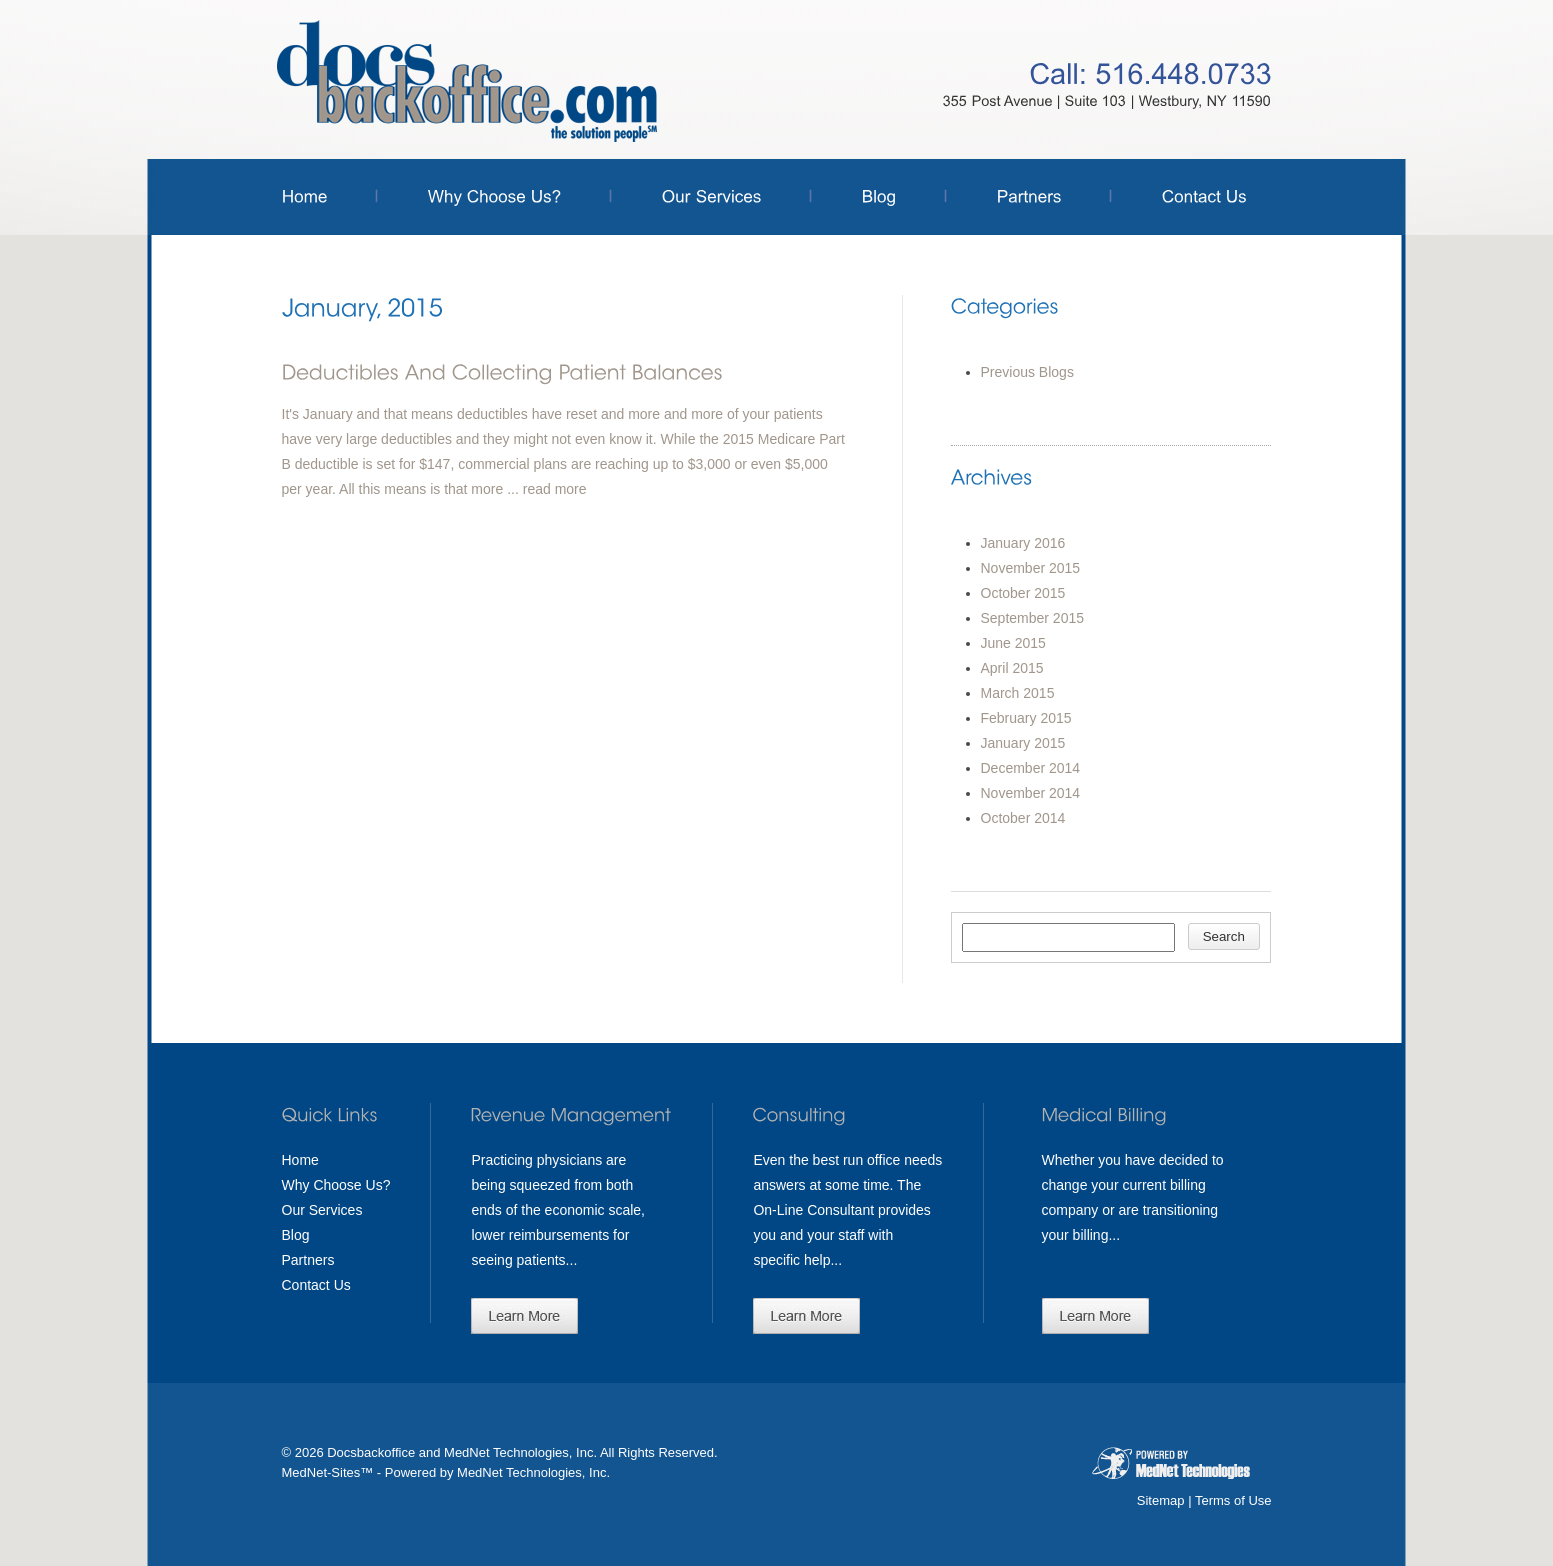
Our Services (322, 1210)
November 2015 (1031, 568)
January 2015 (1023, 743)
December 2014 (1031, 768)
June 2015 (1013, 643)
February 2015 (1026, 718)
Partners (308, 1260)
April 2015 (1012, 668)
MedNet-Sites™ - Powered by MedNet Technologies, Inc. (446, 1472)
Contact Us (316, 1285)
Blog (296, 1235)
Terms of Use (1233, 1500)
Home (300, 1160)
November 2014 (1031, 793)
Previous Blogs (1027, 372)
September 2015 (1033, 618)
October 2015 (1023, 593)
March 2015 (1018, 693)
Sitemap (1161, 1500)
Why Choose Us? (336, 1185)
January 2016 (1023, 543)
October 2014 (1023, 818)
